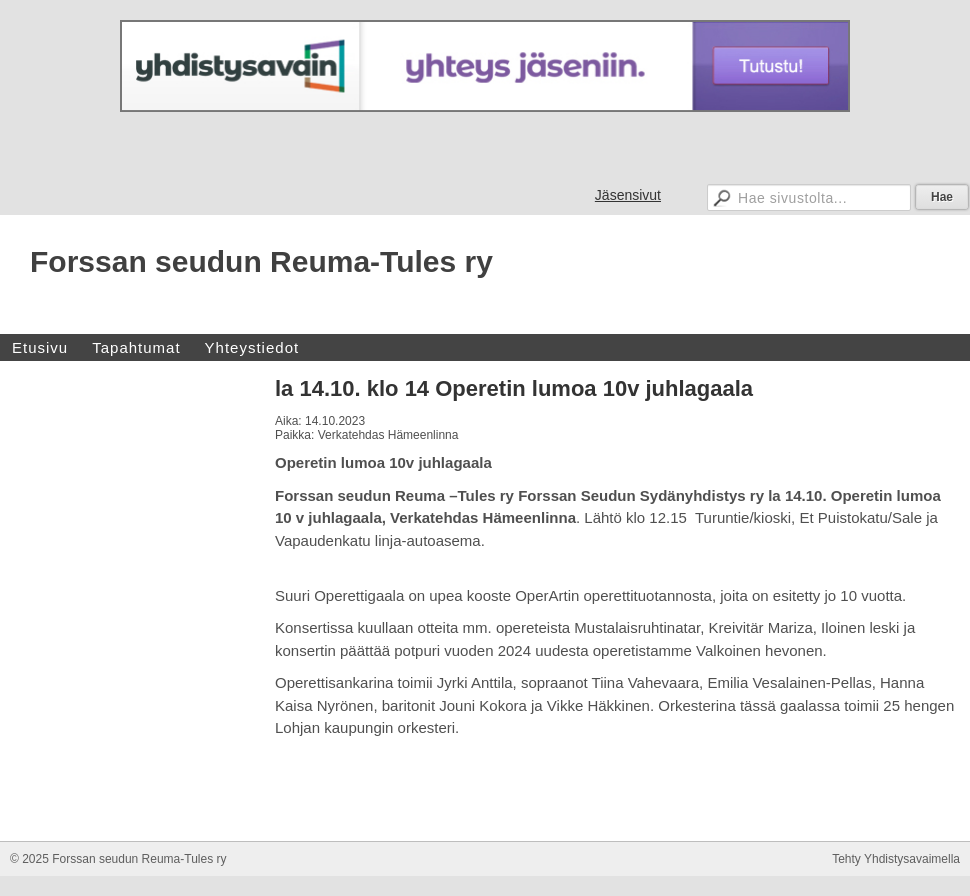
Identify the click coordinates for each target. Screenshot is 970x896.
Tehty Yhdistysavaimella (896, 859)
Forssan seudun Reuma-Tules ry (261, 261)
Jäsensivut (628, 195)
